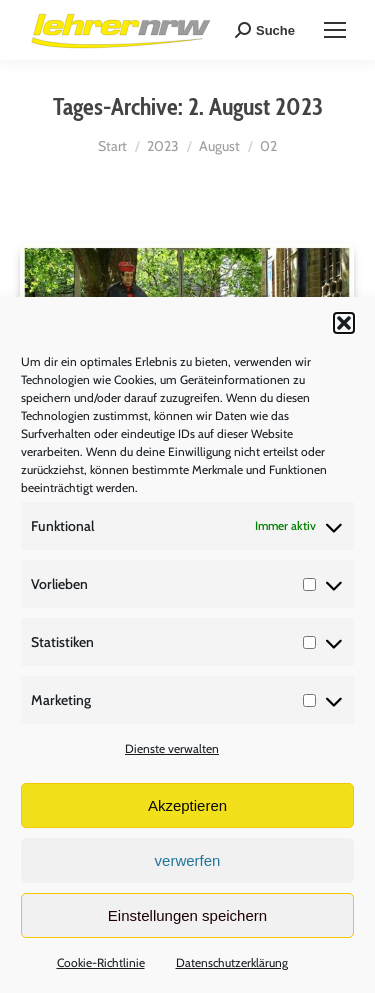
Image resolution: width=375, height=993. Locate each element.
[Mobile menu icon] (335, 30)
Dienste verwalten (172, 748)
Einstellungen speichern (187, 915)
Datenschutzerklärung (232, 962)
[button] (344, 323)
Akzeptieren (187, 805)
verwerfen (188, 860)
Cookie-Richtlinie (101, 962)
